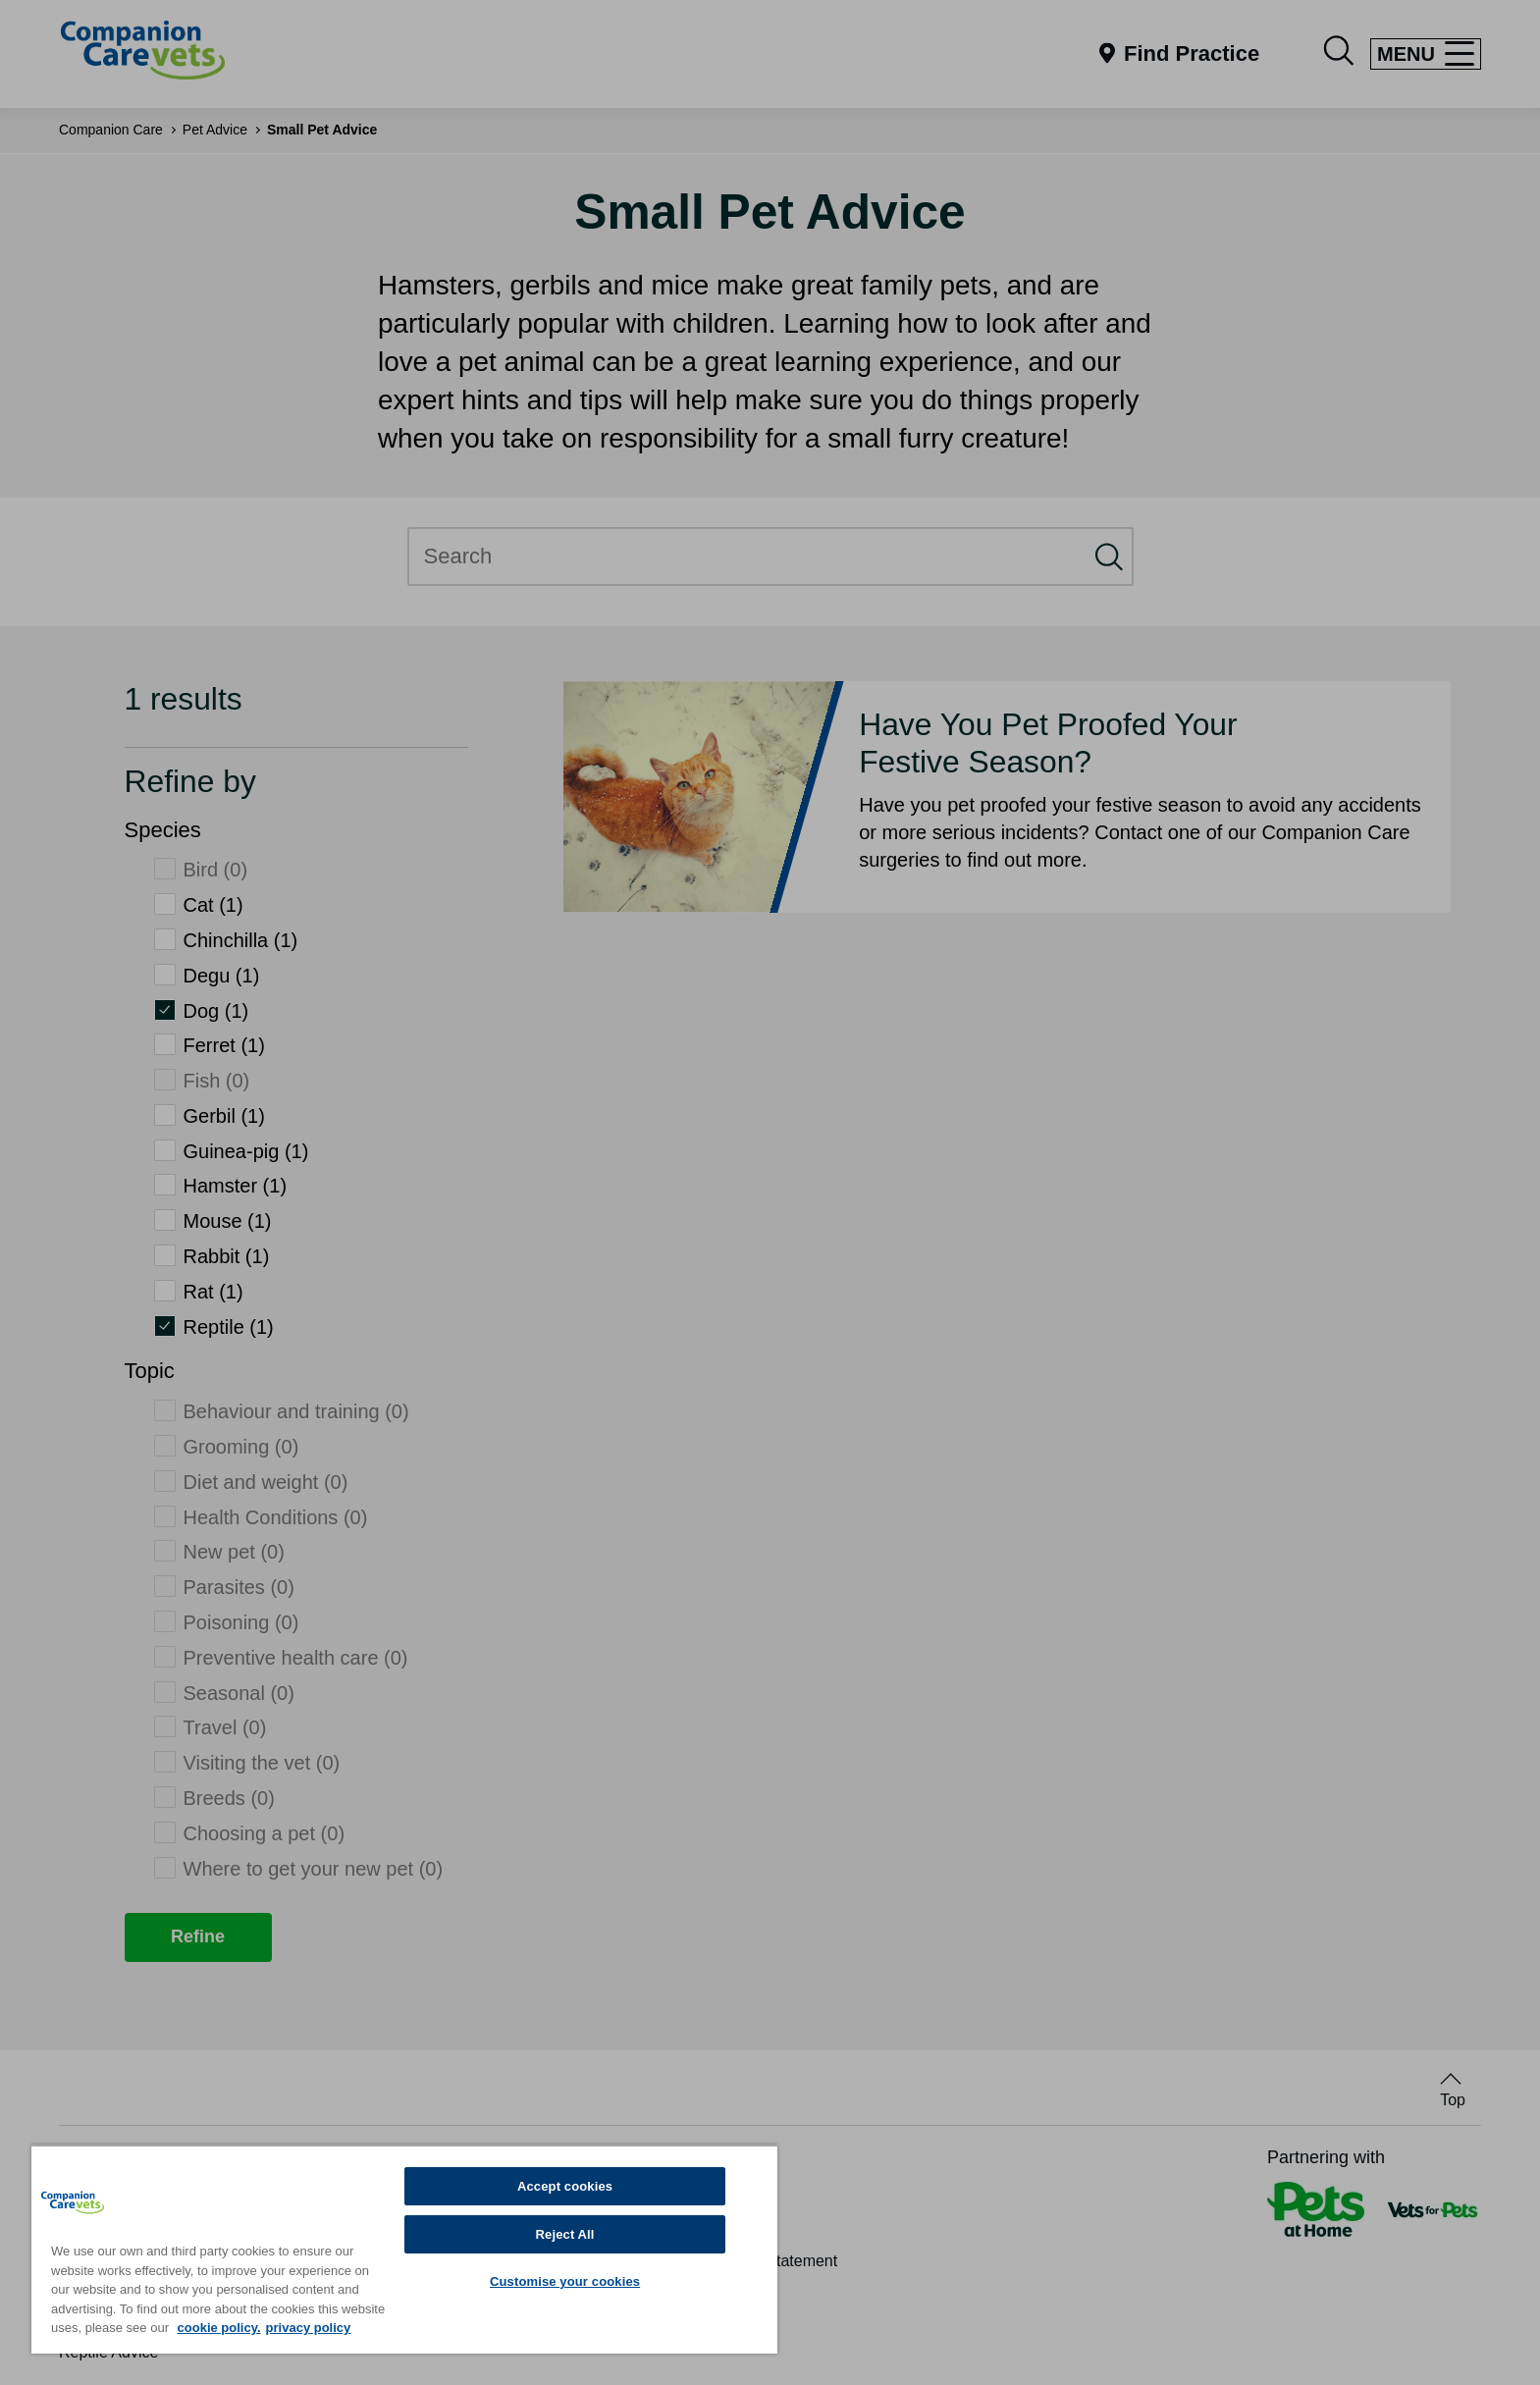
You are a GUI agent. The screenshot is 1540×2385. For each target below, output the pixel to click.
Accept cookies (564, 2186)
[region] (404, 2249)
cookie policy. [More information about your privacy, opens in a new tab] (219, 2327)
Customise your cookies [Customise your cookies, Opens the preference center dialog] (565, 2281)
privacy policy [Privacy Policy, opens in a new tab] (308, 2327)
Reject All (565, 2234)
